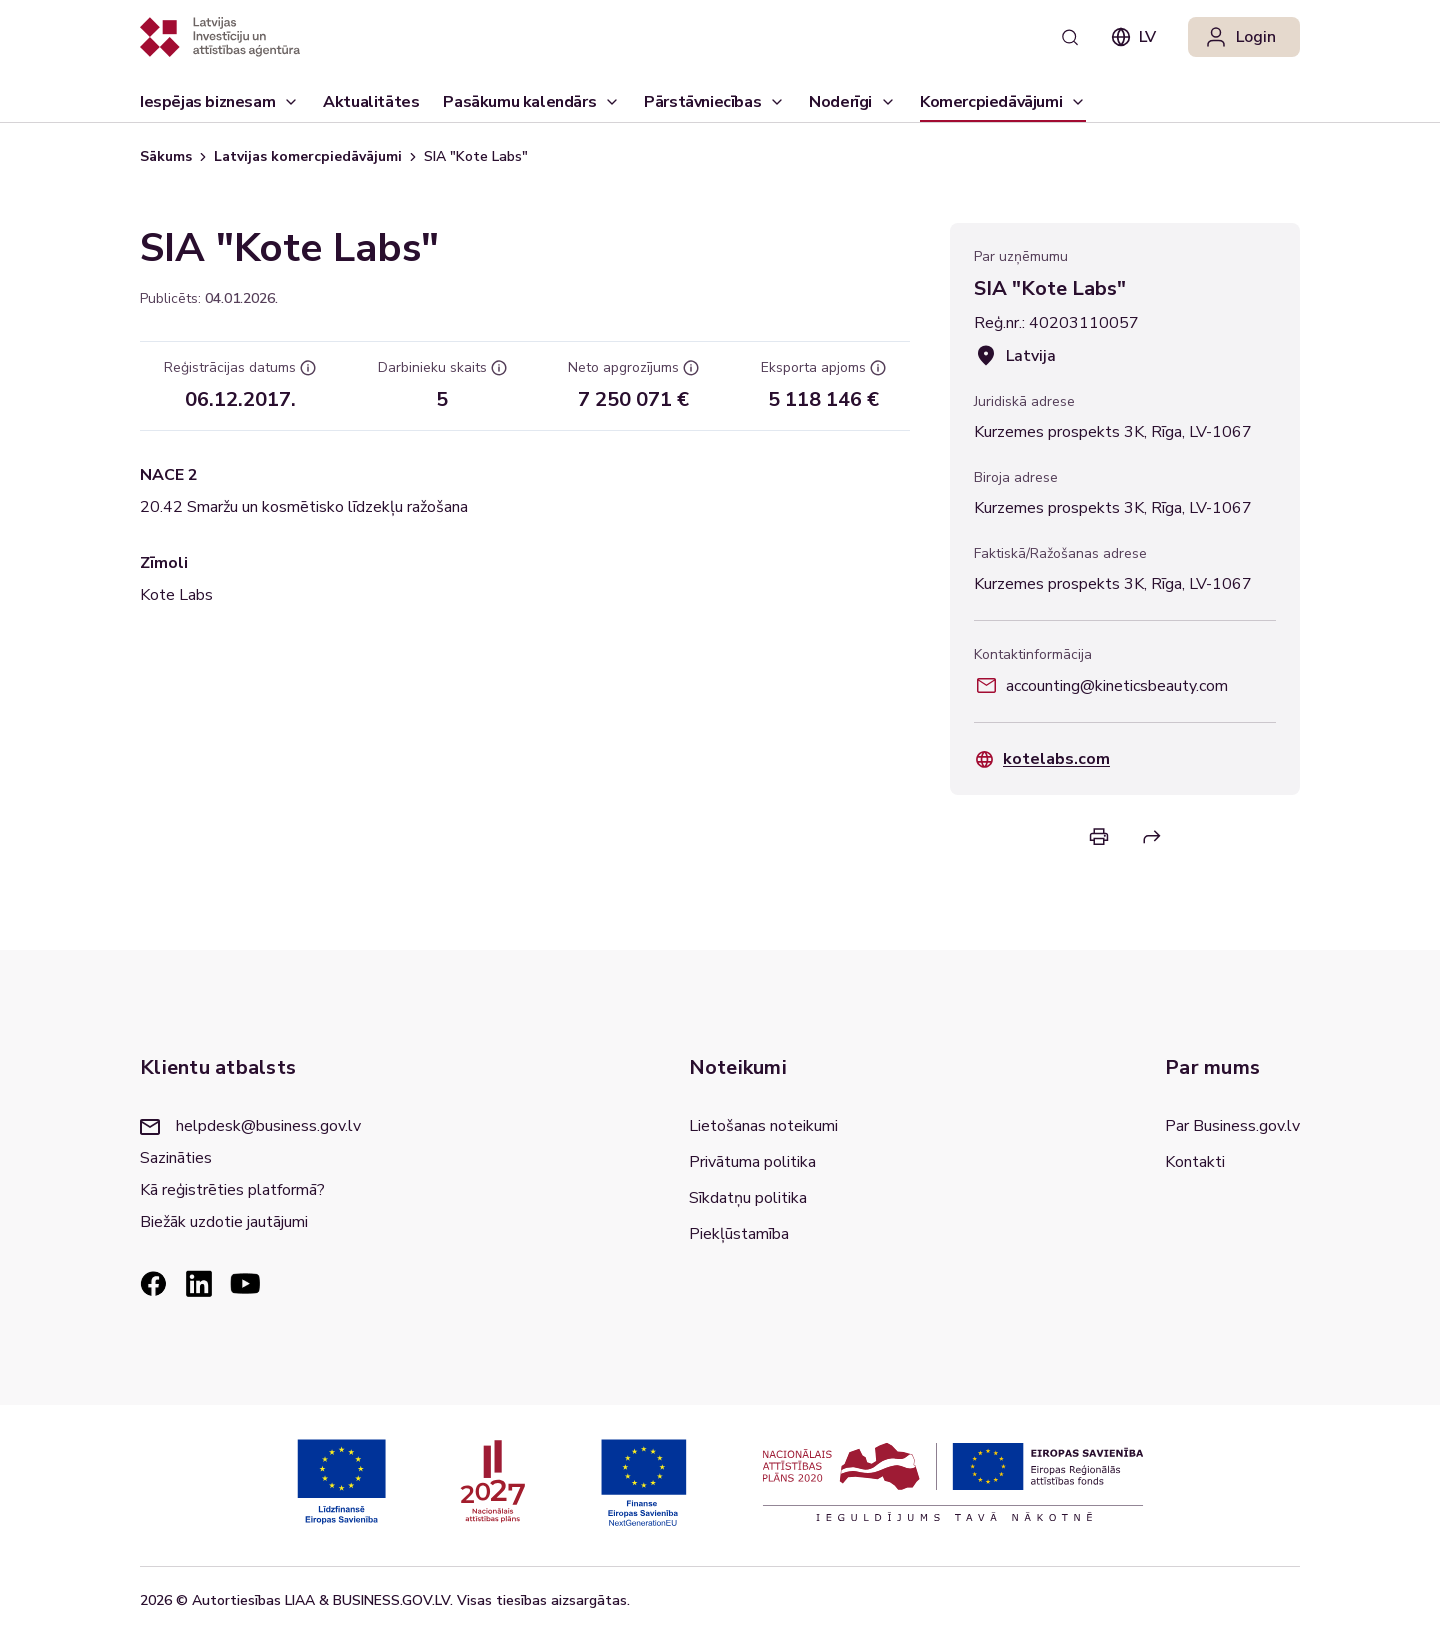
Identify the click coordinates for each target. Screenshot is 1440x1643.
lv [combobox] (1133, 37)
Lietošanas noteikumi (763, 1126)
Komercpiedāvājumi (1003, 106)
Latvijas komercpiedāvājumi (308, 156)
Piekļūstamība (739, 1234)
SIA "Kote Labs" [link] (476, 156)
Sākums (166, 156)
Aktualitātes (371, 106)
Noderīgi (852, 106)
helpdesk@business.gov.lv (250, 1126)
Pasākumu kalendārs (519, 102)
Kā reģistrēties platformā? (232, 1190)
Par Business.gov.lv (1232, 1126)
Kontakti (1195, 1162)
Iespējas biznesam (219, 106)
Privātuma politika (752, 1162)
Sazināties (176, 1158)
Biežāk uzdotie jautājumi (224, 1222)
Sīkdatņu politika (748, 1198)
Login (1240, 37)
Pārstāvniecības (714, 106)
